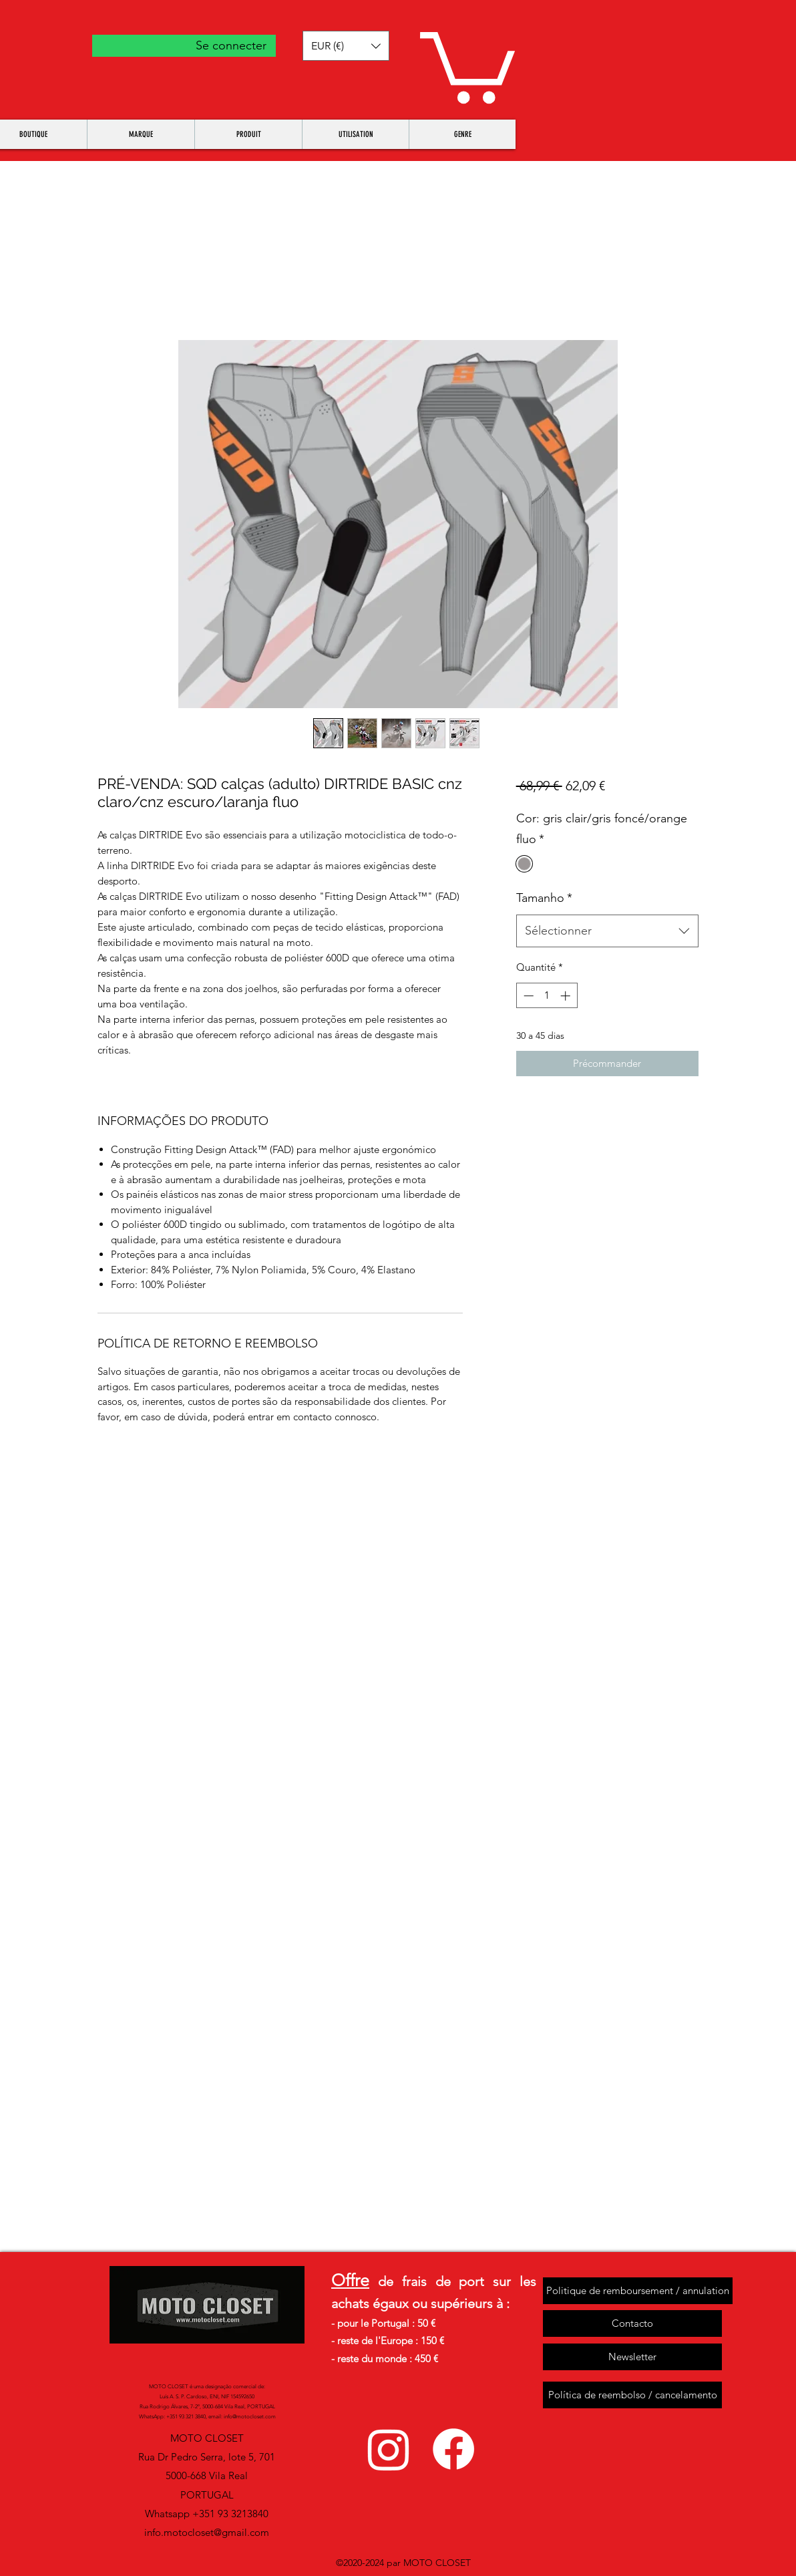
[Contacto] (632, 2323)
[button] (346, 46)
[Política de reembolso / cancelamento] (632, 2395)
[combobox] (607, 931)
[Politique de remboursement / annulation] (638, 2290)
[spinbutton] (547, 995)
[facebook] (453, 2449)
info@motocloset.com (250, 2417)
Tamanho (544, 898)
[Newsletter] (632, 2357)
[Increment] (567, 995)
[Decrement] (527, 995)
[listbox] (346, 46)
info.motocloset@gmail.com (206, 2532)
